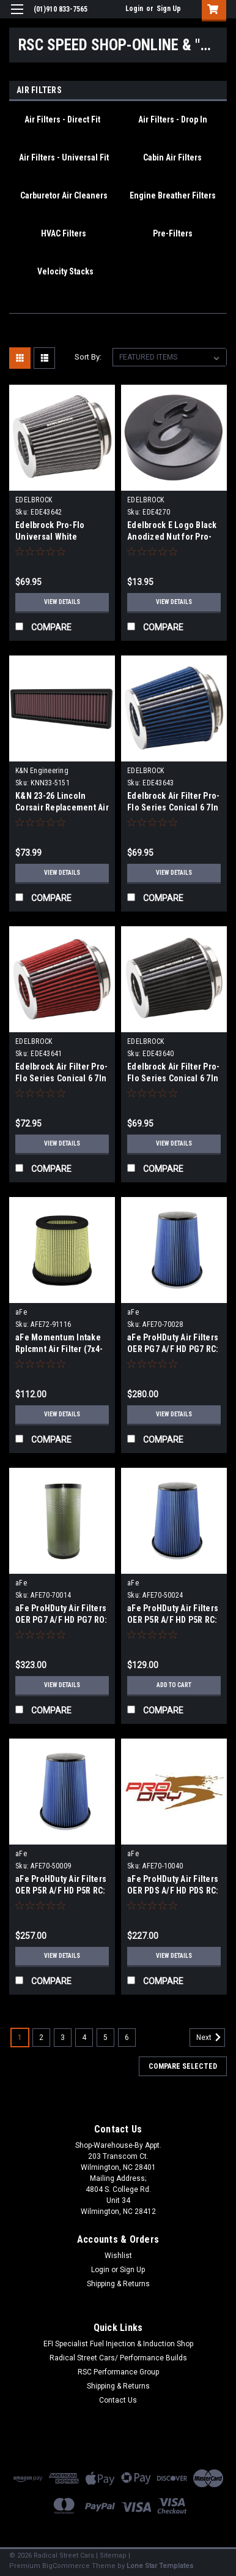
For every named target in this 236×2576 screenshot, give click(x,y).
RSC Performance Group (118, 2372)
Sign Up (169, 8)
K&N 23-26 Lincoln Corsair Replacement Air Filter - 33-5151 (62, 807)
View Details (62, 602)
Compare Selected (183, 2066)
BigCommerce (66, 2566)
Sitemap (113, 2555)
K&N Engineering (41, 770)
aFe (21, 1312)
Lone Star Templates (160, 2566)
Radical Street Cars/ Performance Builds (118, 2358)
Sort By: (88, 356)
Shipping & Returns (118, 2283)
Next (210, 2037)
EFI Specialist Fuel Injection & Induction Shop (118, 2344)
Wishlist (118, 2255)
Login (134, 8)
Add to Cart (174, 1685)
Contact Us (118, 2400)
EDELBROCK (33, 500)
